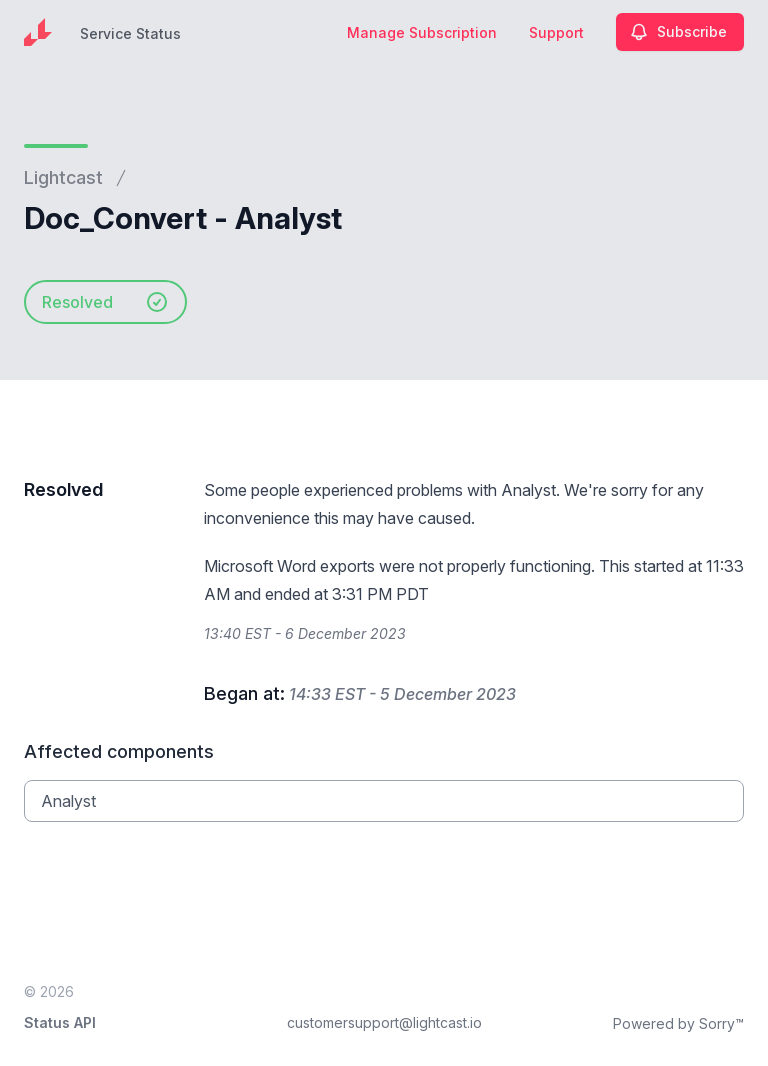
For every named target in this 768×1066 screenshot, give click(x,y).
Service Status (130, 33)
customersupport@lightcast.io (384, 1022)
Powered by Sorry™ (678, 1023)
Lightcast (63, 177)
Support (556, 32)
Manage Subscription (422, 32)
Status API (60, 1022)
